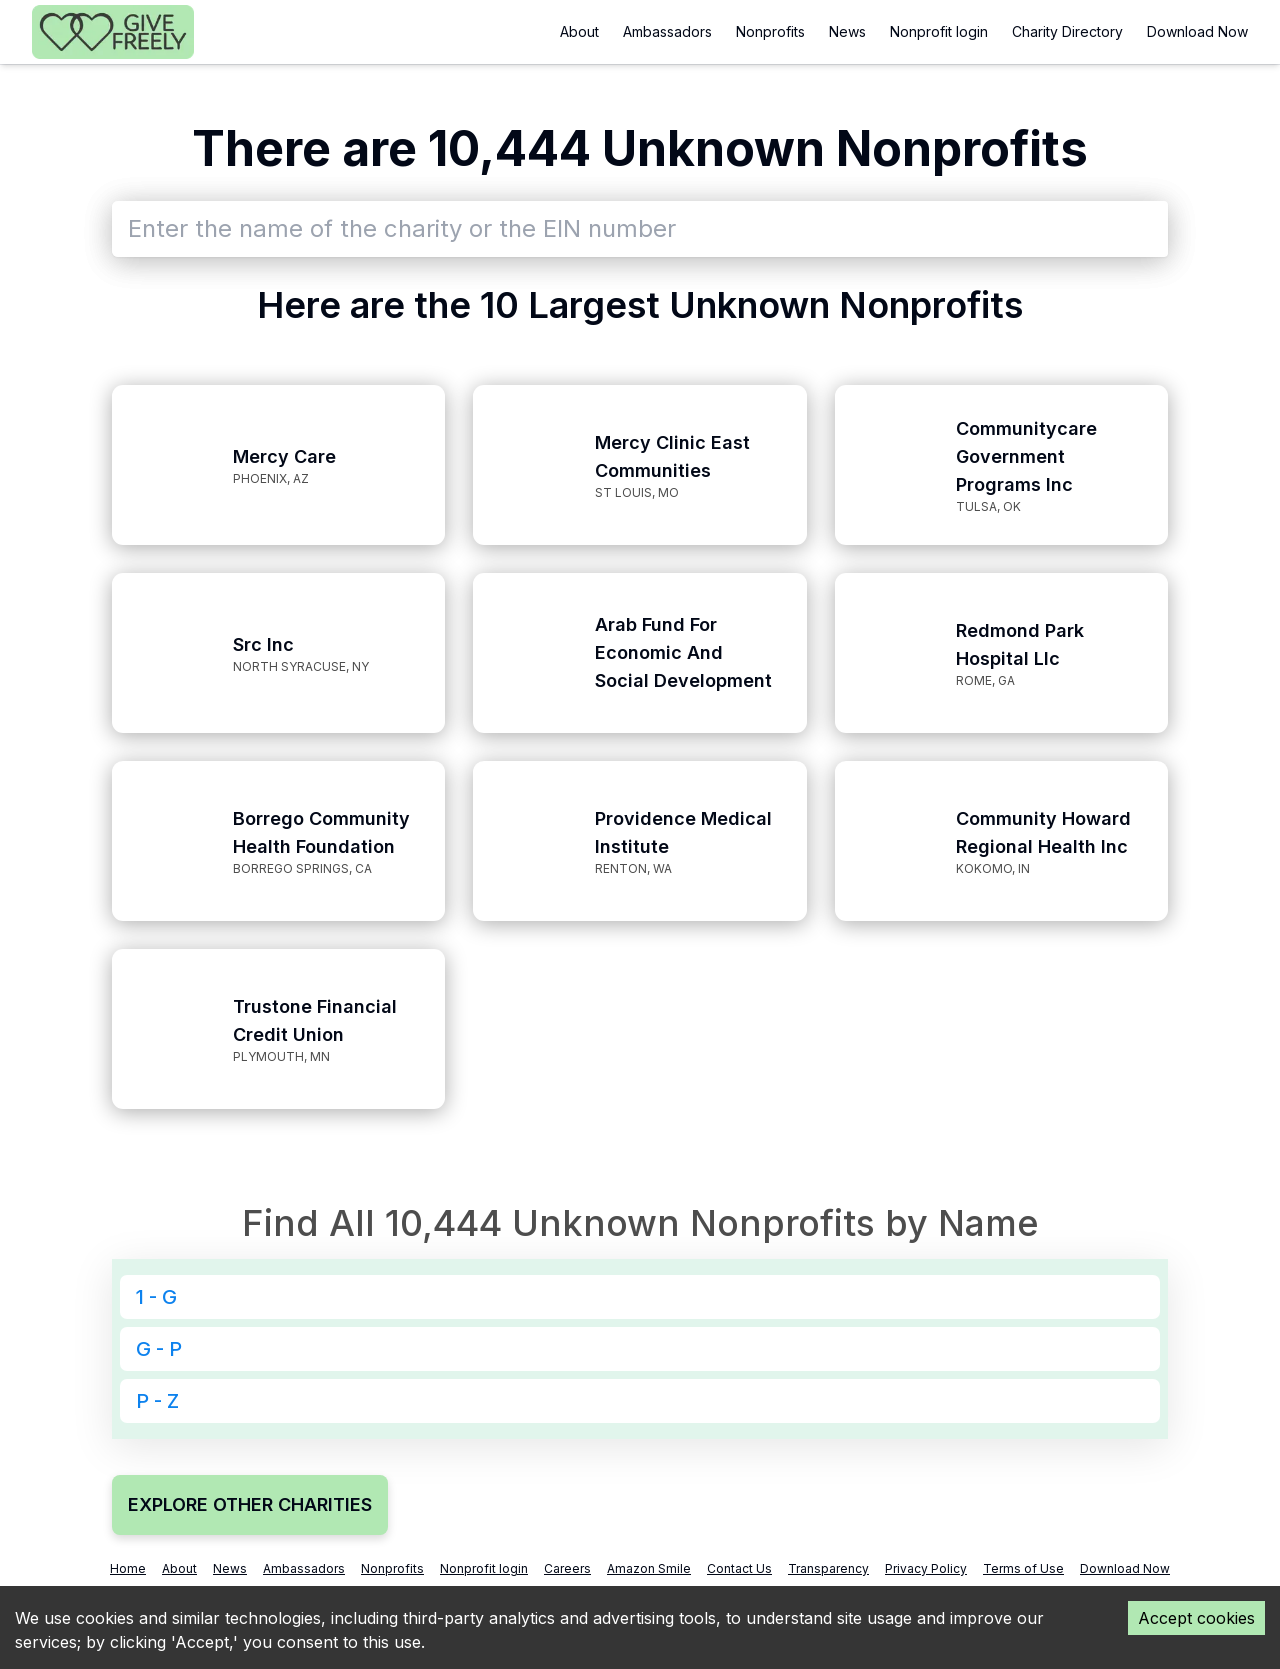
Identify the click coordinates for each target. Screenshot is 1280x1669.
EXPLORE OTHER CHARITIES (250, 1504)
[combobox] (640, 229)
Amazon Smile (649, 1568)
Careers (567, 1568)
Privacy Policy (926, 1568)
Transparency (828, 1568)
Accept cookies (1196, 1618)
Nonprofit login (939, 31)
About (579, 31)
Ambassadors (667, 31)
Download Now (1197, 31)
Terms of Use (1023, 1568)
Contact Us (739, 1568)
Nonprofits (770, 31)
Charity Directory (1067, 31)
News (847, 31)
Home (128, 1568)
